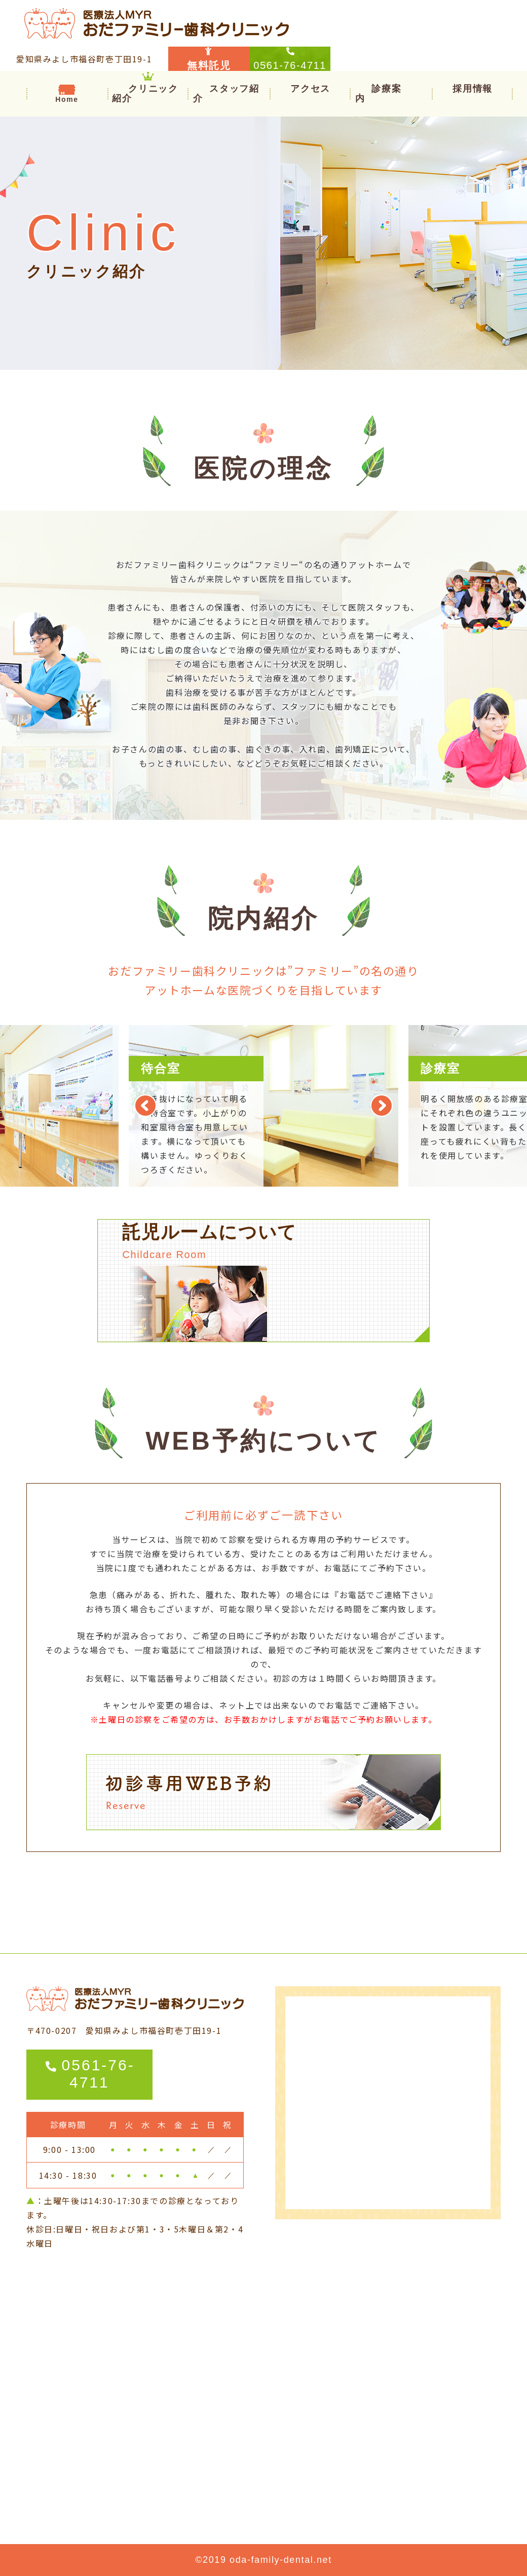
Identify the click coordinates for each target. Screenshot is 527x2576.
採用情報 (472, 88)
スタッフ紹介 (226, 93)
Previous (145, 1105)
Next (381, 1105)
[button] (378, 93)
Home (66, 99)
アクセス (310, 88)
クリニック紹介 (145, 93)
